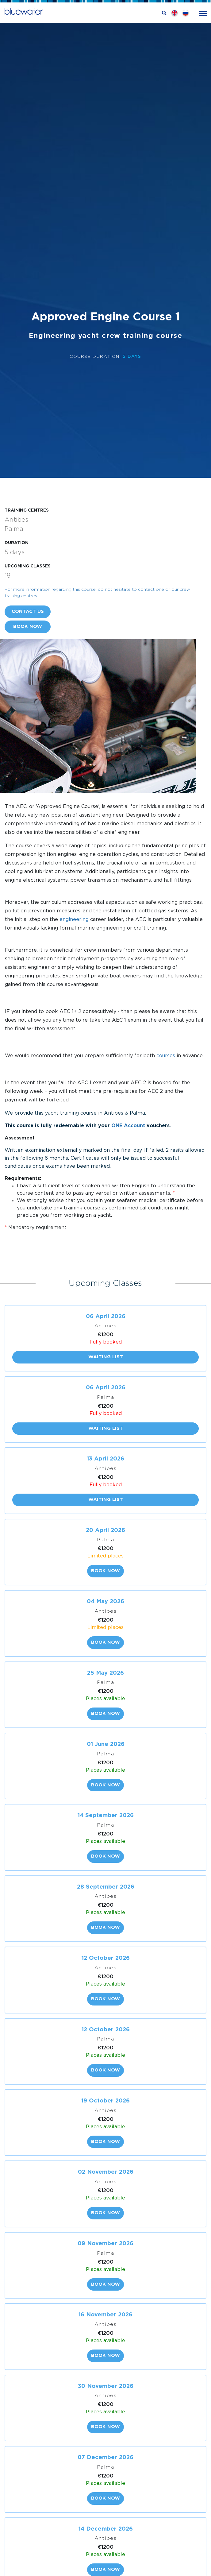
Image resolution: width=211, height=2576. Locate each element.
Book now (27, 627)
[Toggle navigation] (203, 13)
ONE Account (128, 1126)
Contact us (28, 611)
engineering (74, 919)
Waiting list (105, 1357)
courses (165, 1056)
